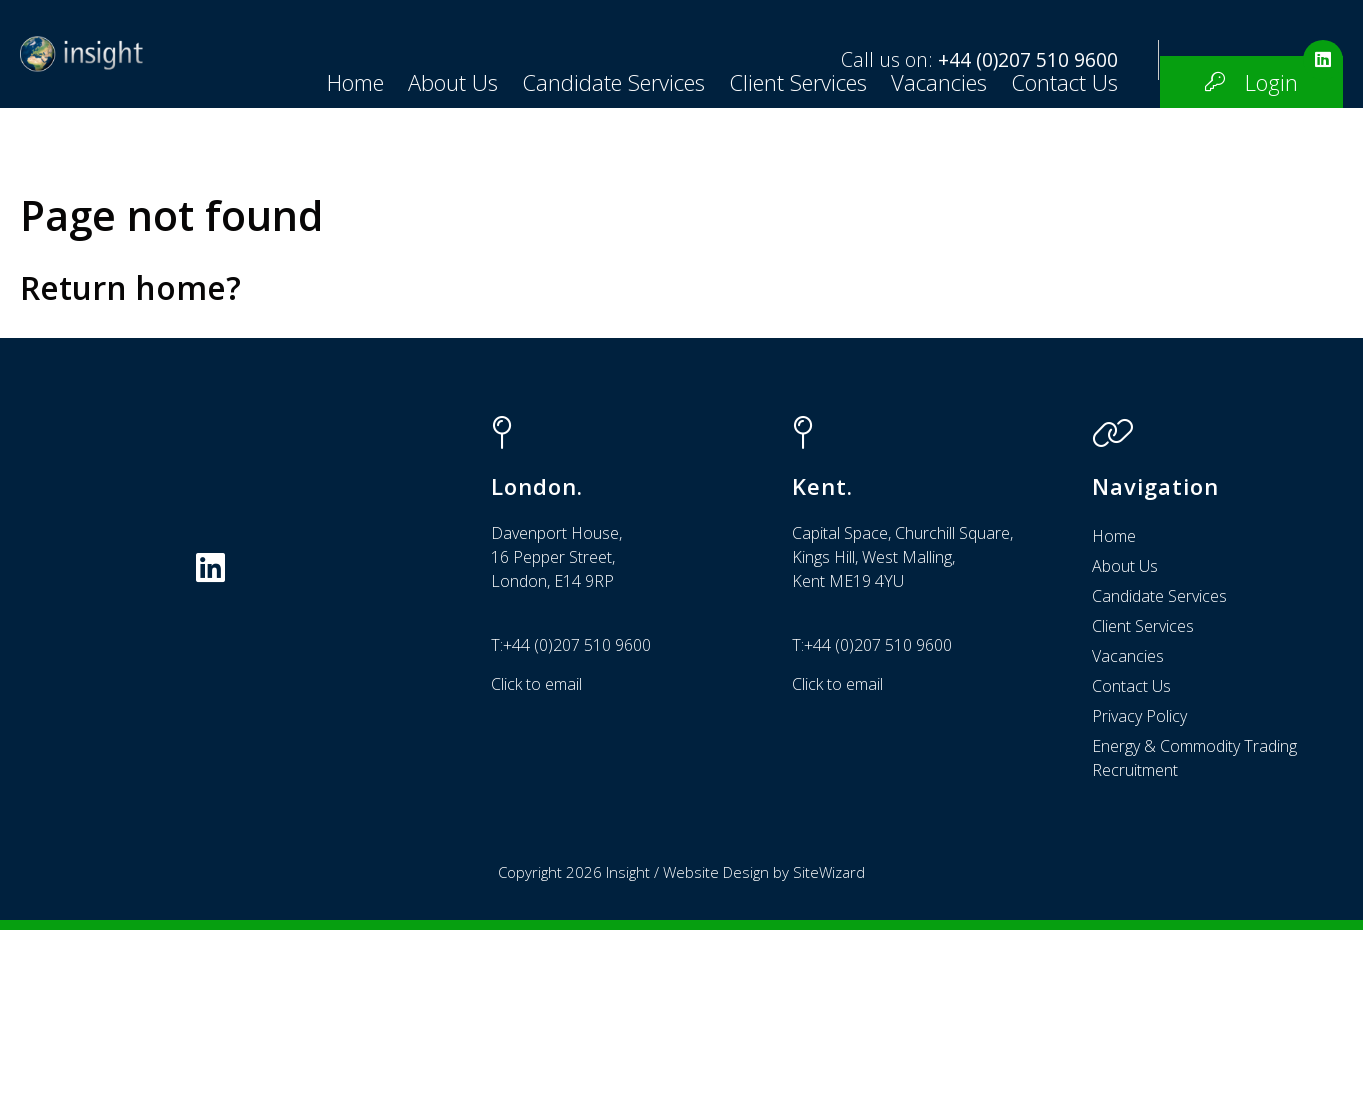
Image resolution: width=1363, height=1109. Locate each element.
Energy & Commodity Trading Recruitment (1194, 937)
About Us (158, 221)
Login (976, 221)
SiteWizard (829, 1051)
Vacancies (644, 221)
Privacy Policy (1139, 895)
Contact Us (769, 221)
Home (60, 221)
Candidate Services (318, 221)
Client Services (503, 221)
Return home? (130, 466)
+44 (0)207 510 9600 (1028, 59)
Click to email (536, 863)
